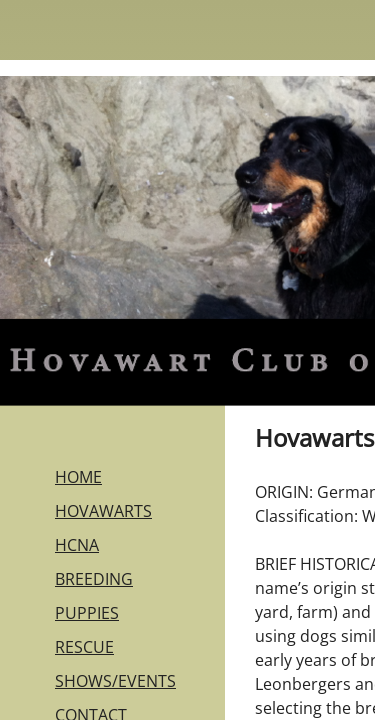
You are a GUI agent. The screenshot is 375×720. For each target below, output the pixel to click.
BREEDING (94, 579)
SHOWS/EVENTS (115, 681)
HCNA (77, 545)
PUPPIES (87, 613)
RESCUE (84, 647)
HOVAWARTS (103, 511)
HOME (78, 477)
